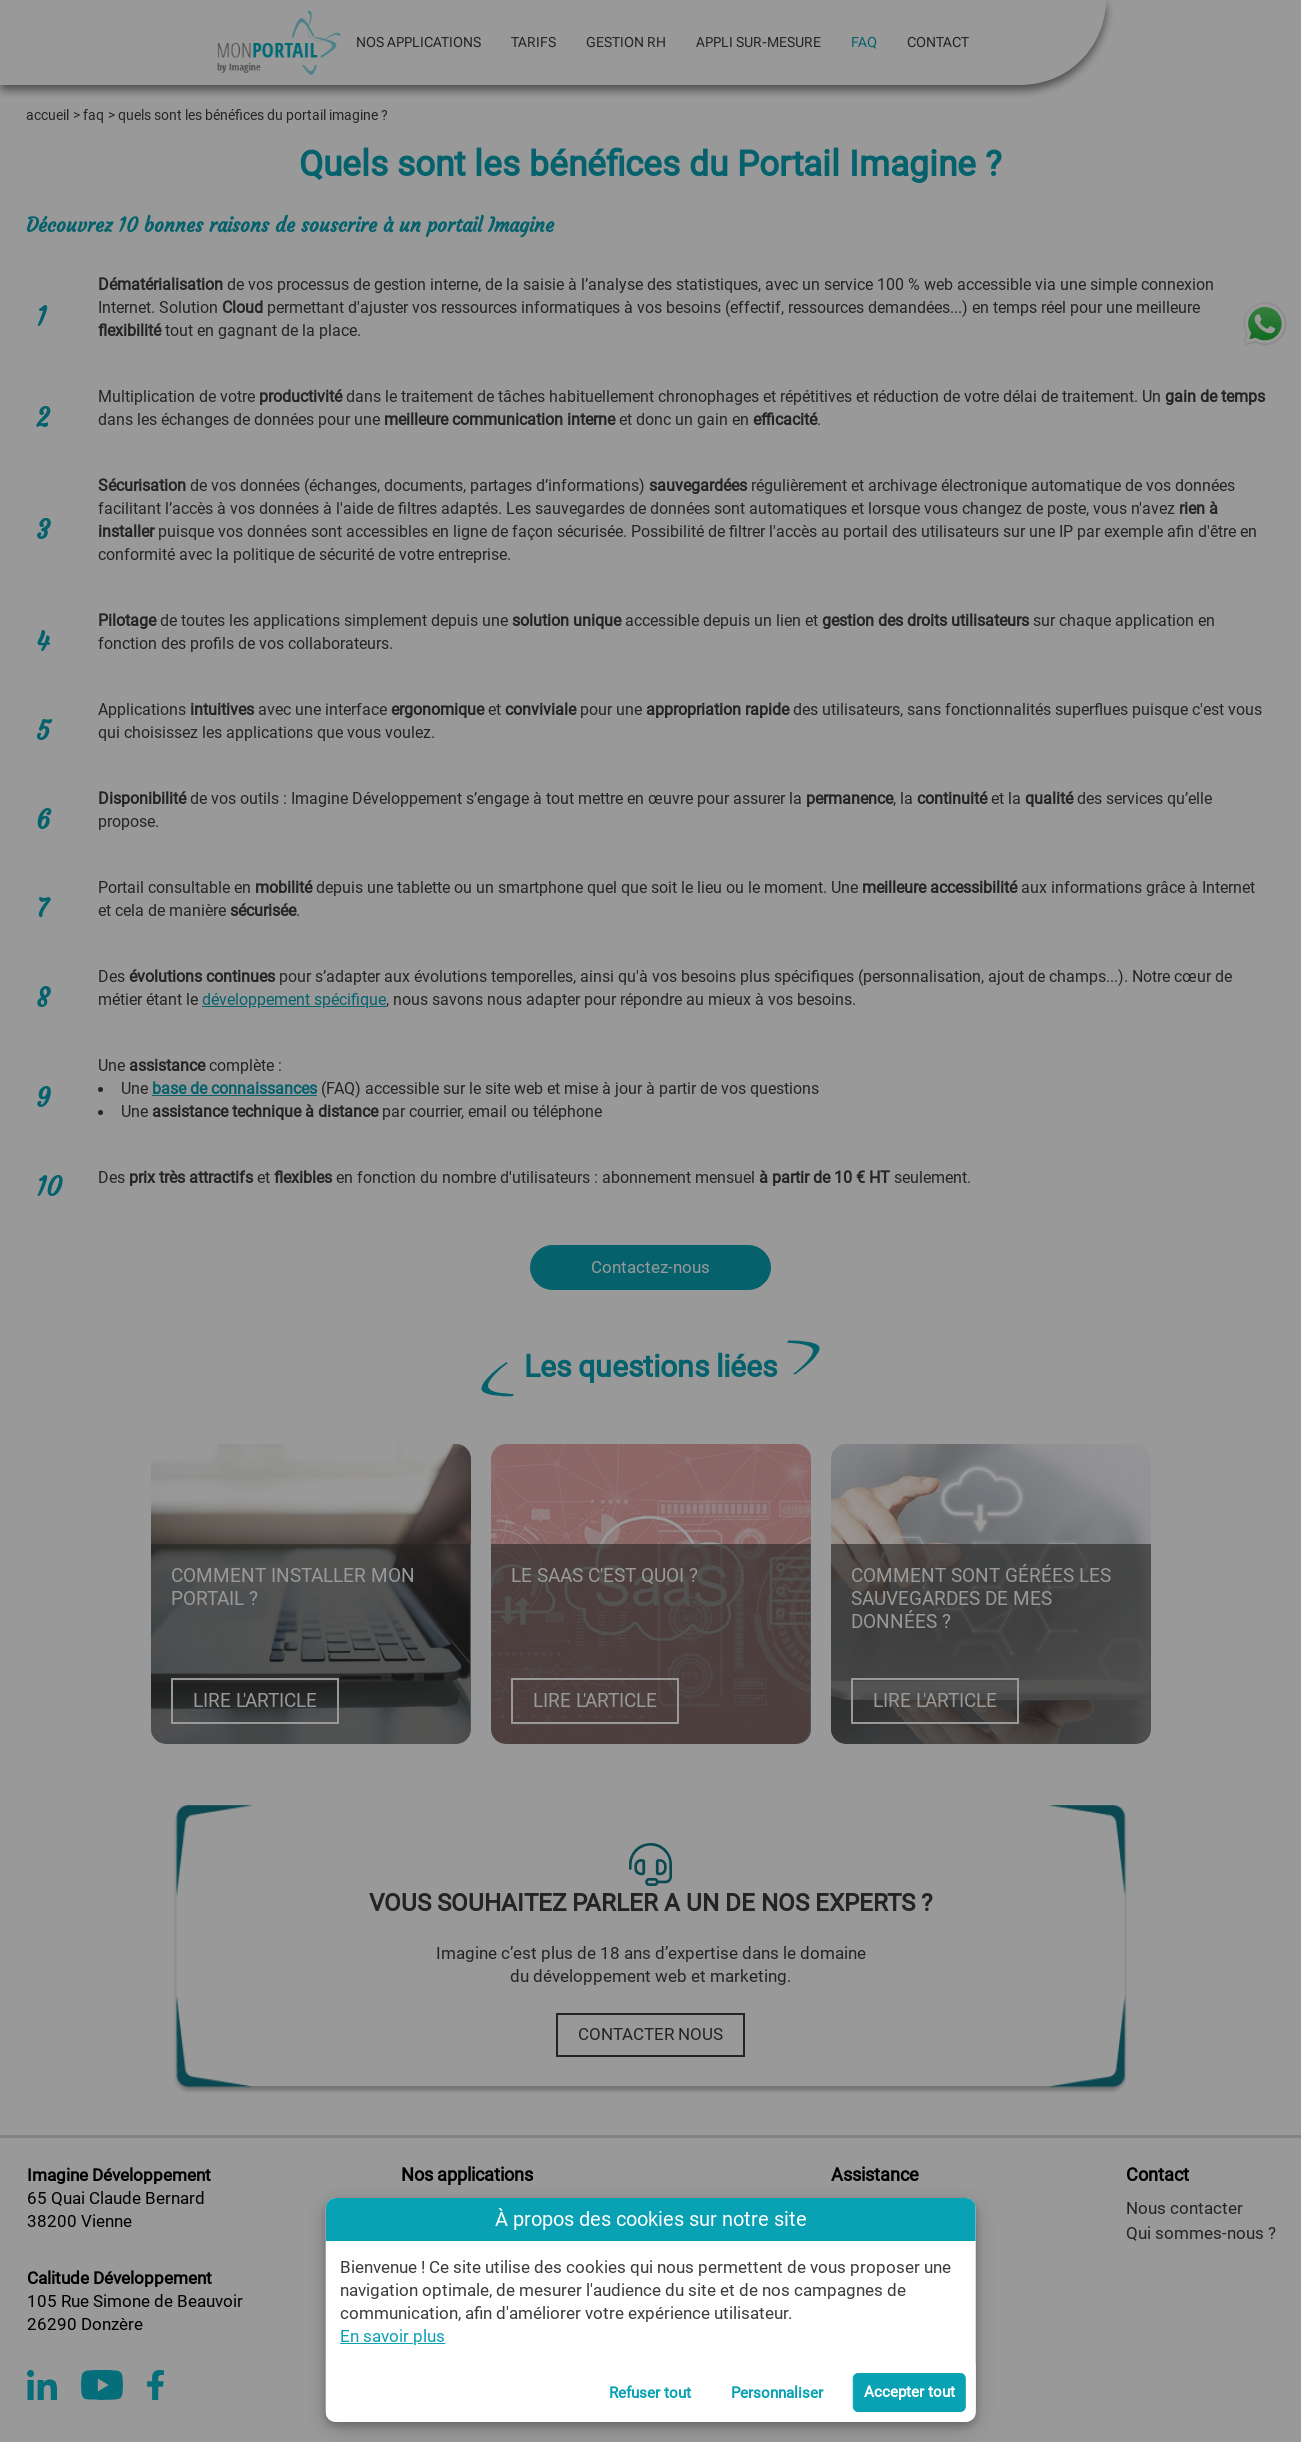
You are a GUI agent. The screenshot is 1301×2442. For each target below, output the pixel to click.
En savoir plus (392, 2336)
